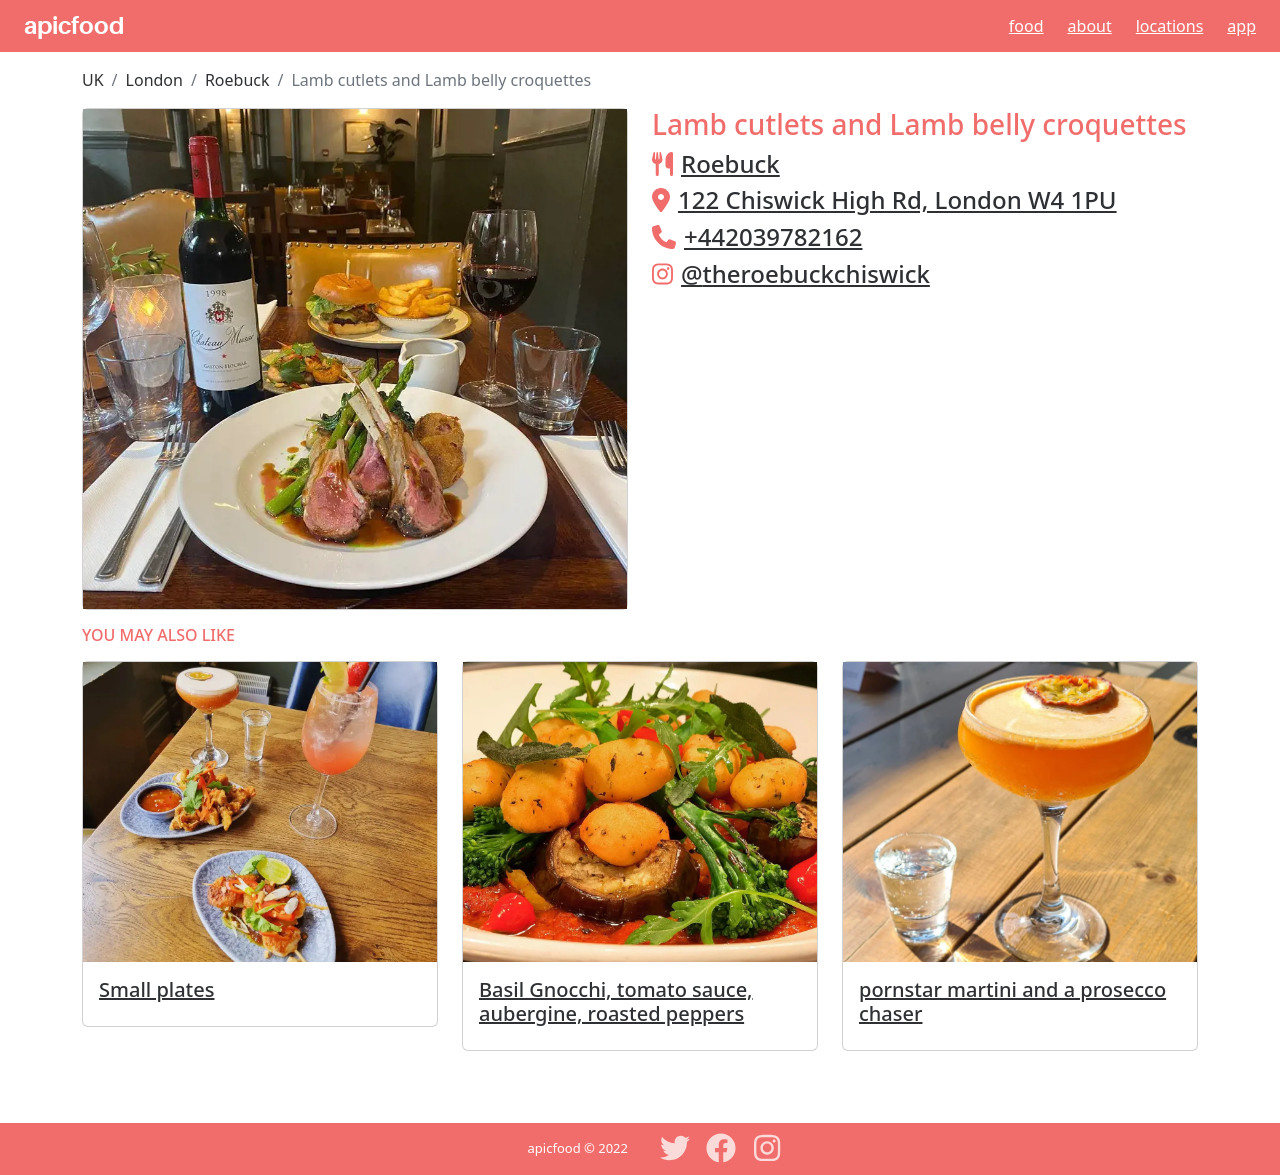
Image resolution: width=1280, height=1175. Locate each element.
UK (93, 80)
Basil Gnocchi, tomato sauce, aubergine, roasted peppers (616, 1001)
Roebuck (237, 80)
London (154, 80)
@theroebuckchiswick (805, 273)
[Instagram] (767, 1148)
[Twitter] (675, 1148)
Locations (1170, 26)
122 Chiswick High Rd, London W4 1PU (897, 199)
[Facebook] (721, 1148)
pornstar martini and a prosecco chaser (1012, 1001)
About (1090, 26)
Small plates (156, 989)
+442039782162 (773, 236)
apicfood (74, 26)
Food (1026, 26)
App (1241, 26)
